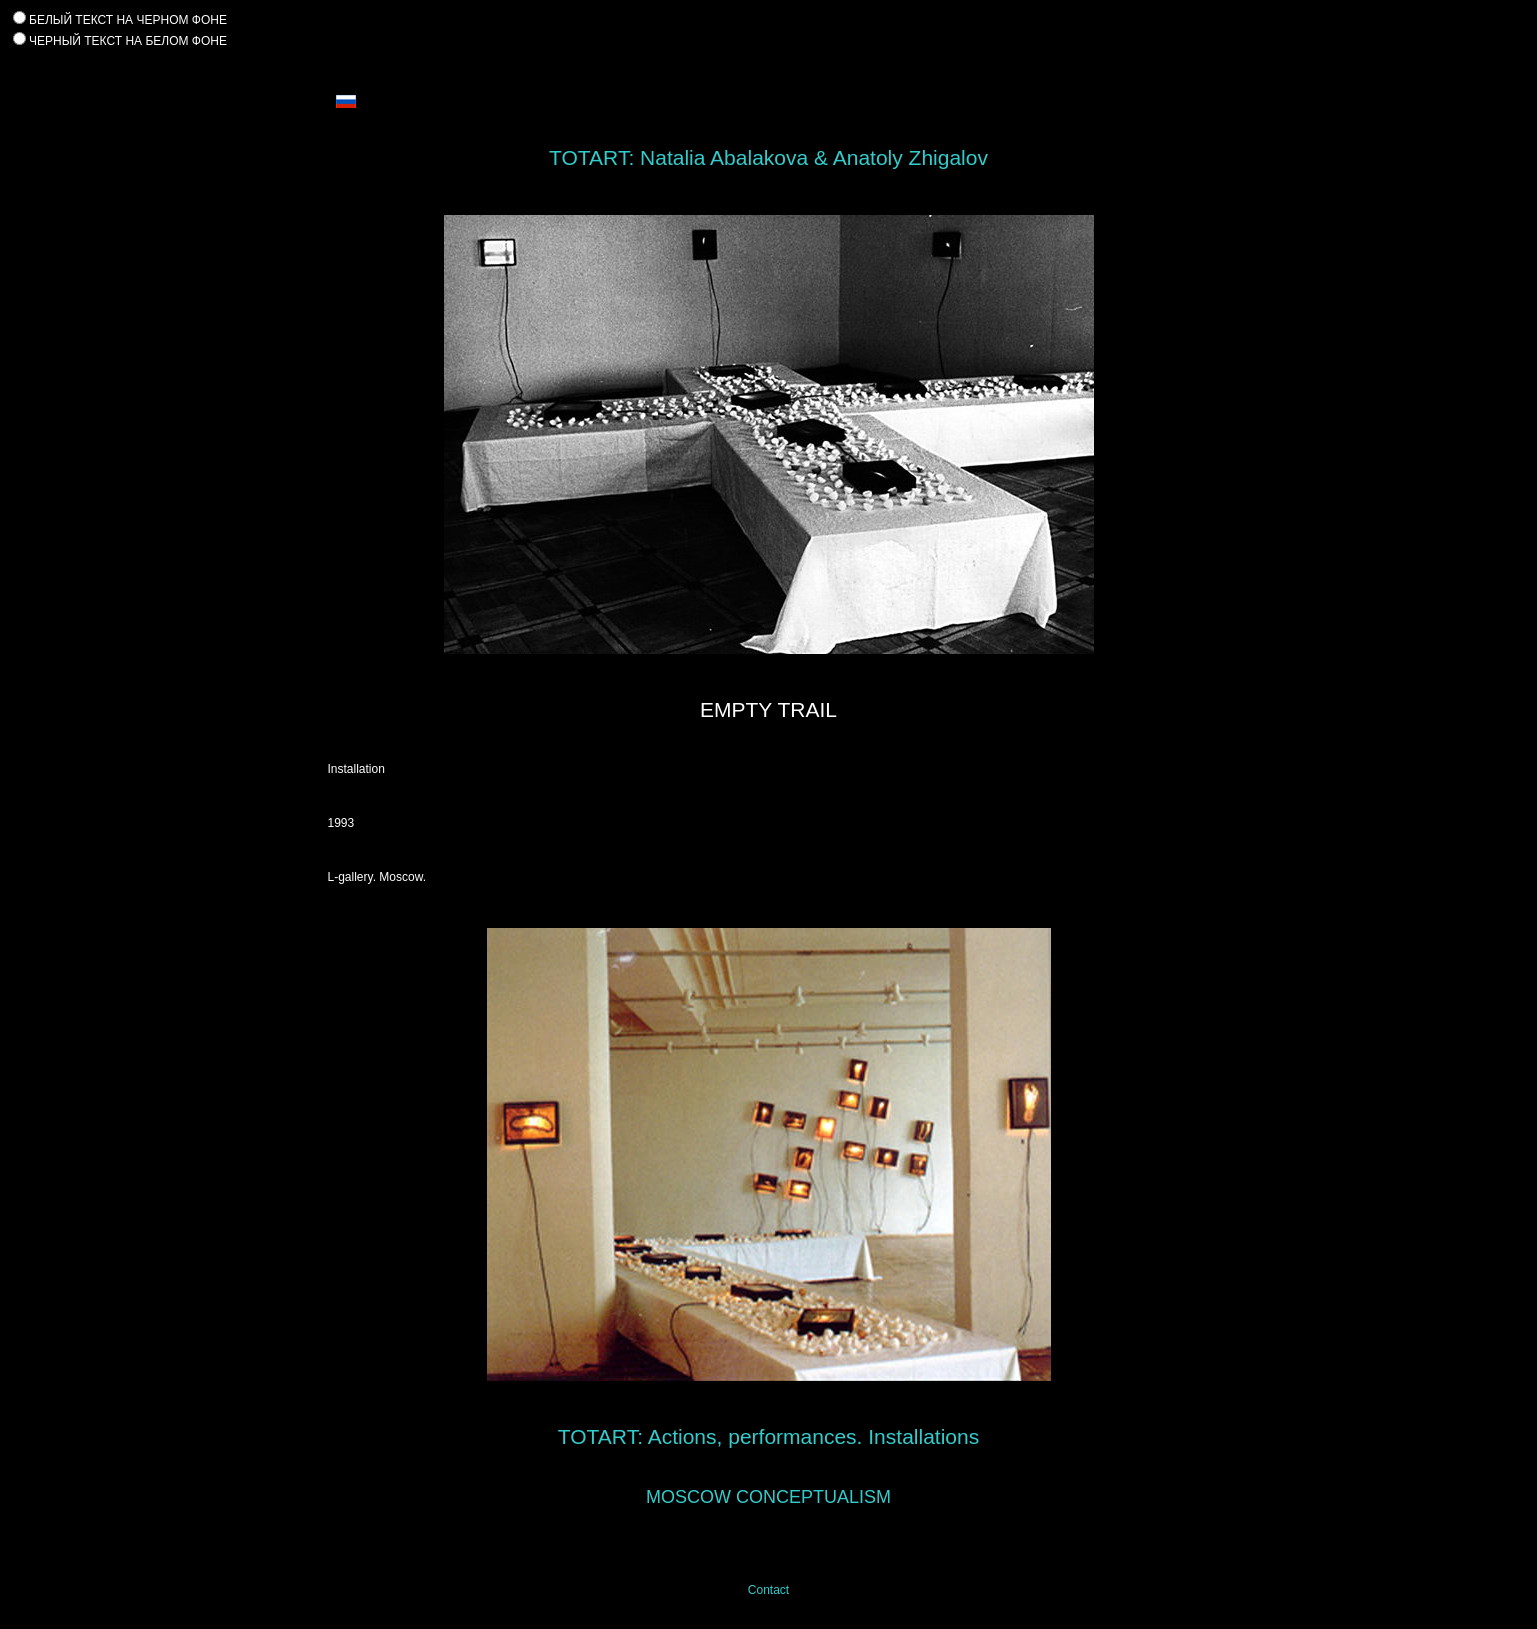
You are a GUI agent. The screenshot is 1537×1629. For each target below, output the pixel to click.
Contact (768, 1590)
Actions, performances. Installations (814, 1436)
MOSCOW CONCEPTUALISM (768, 1497)
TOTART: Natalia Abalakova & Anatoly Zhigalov (768, 157)
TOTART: (600, 1436)
